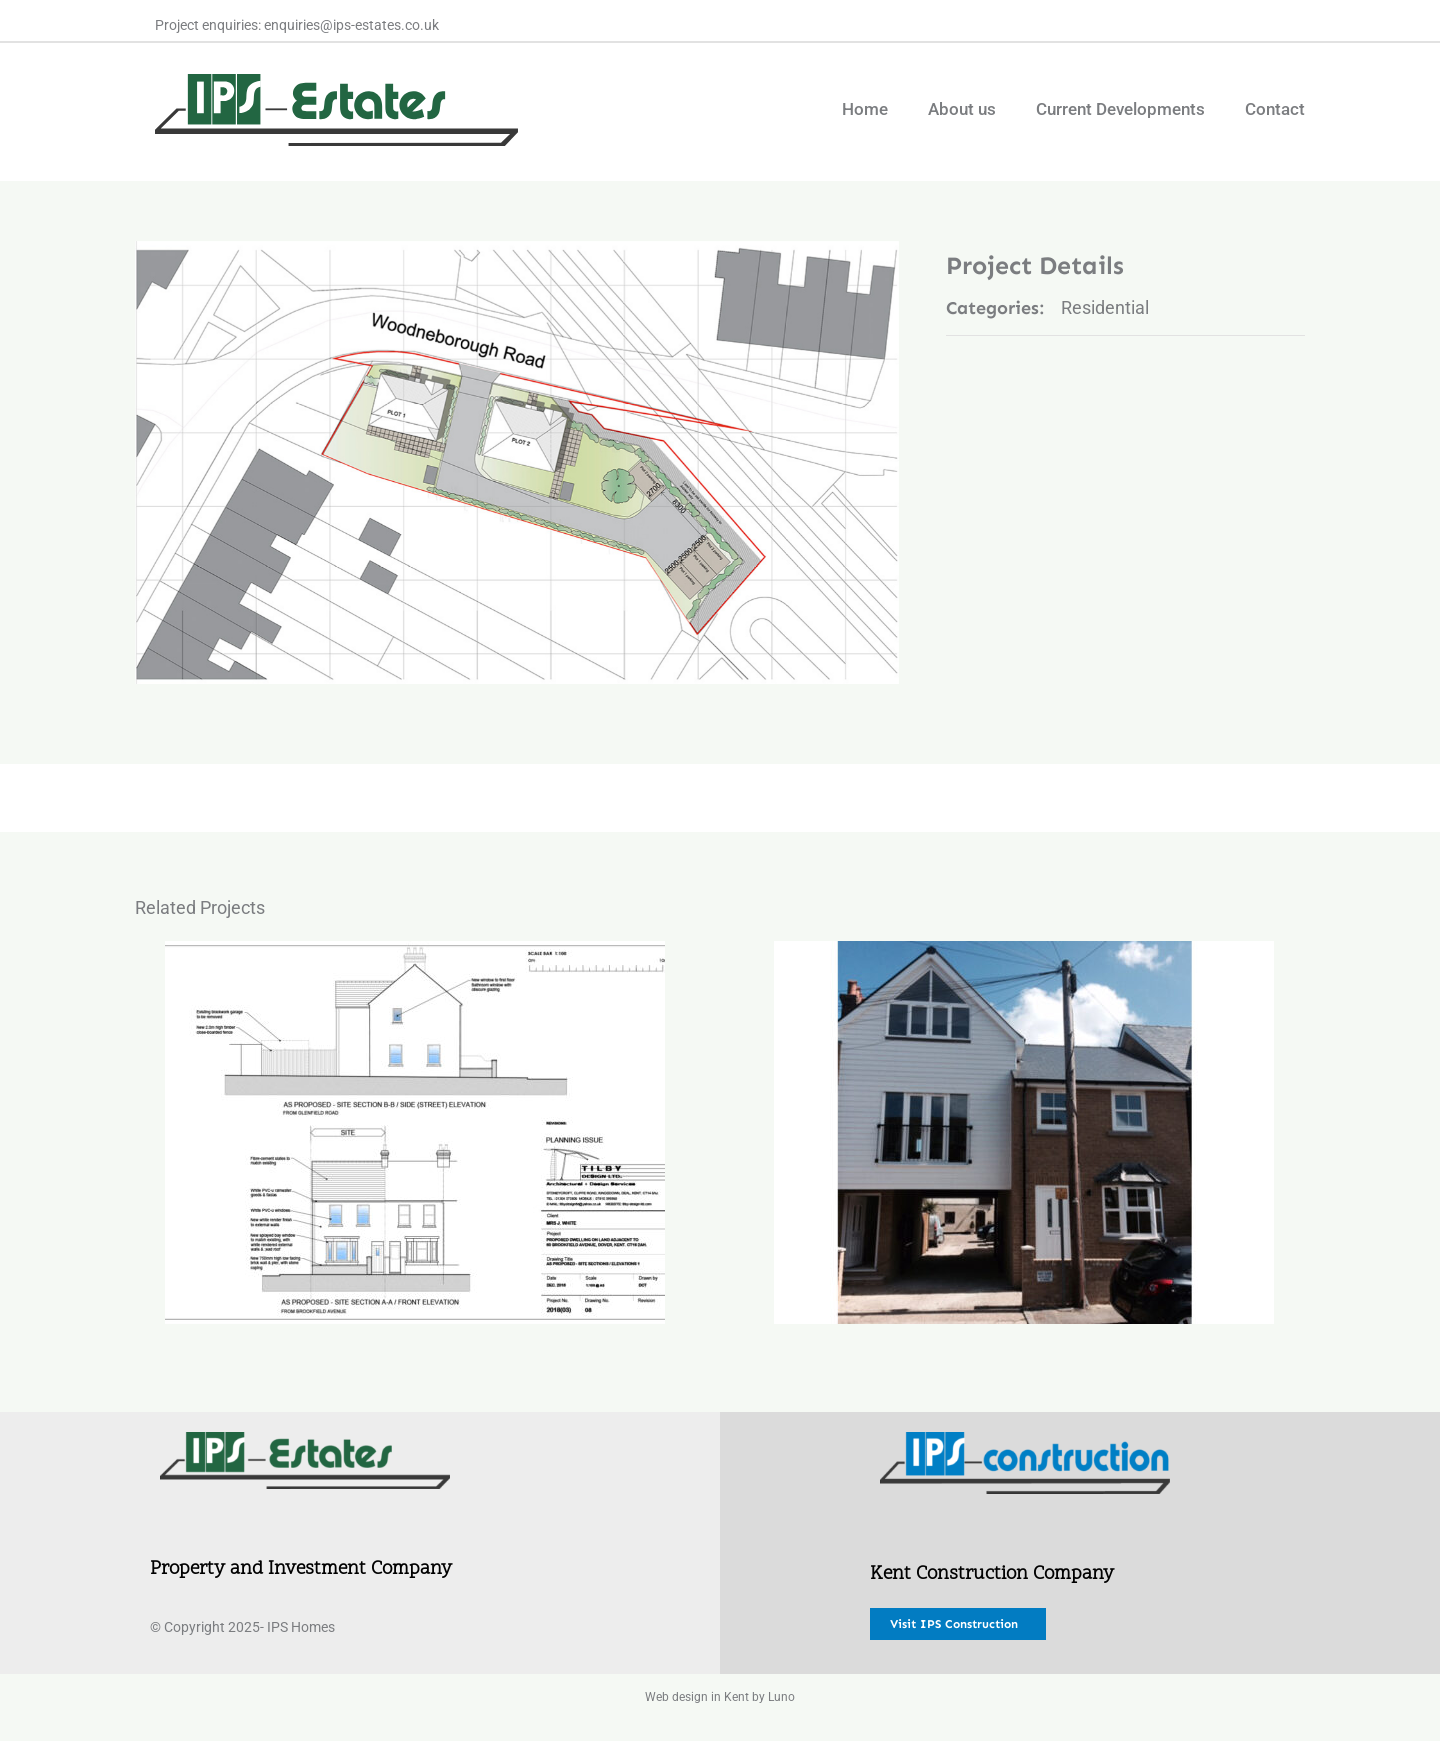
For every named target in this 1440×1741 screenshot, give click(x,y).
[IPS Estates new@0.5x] (305, 1440)
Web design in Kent (697, 1697)
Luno (781, 1697)
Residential (1105, 307)
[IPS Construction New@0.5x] (1025, 1440)
